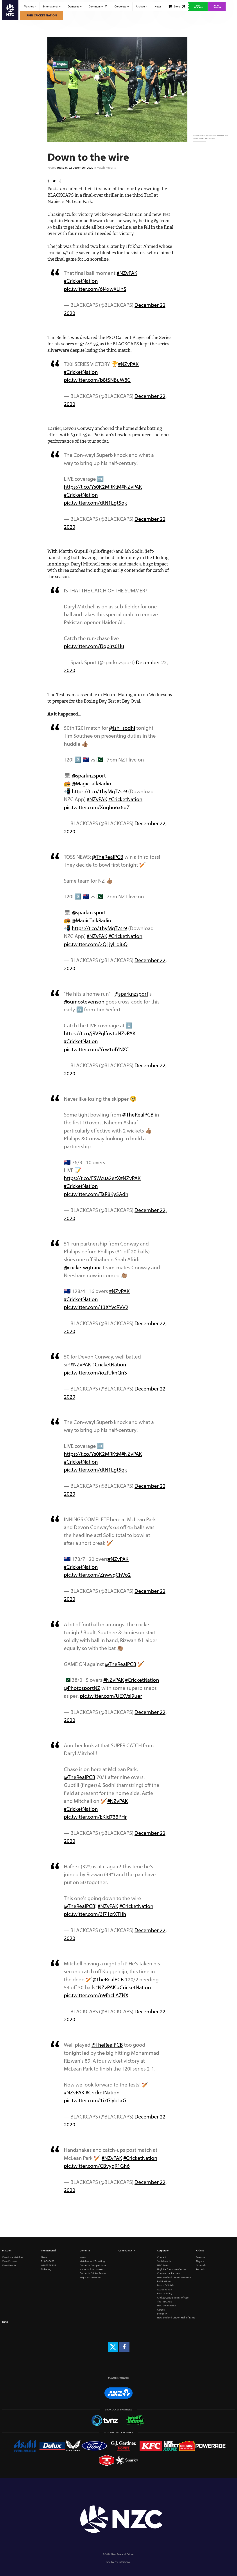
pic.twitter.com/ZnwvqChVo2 (97, 1574)
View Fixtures (9, 2261)
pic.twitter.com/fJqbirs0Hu (94, 646)
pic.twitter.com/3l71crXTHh (95, 1913)
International (52, 6)
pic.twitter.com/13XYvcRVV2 (96, 1307)
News (157, 6)
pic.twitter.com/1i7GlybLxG (95, 2100)
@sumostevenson (84, 1001)
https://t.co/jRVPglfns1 (89, 1033)
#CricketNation (81, 280)
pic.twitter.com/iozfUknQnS (95, 1372)
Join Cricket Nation (42, 15)
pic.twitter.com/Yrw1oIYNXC (96, 1049)
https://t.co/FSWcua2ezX (92, 1178)
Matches (30, 6)
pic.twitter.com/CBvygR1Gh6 (97, 2165)
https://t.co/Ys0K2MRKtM (92, 486)
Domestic (75, 6)
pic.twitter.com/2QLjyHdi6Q (95, 944)
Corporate (122, 6)
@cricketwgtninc (83, 1267)
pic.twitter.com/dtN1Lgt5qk (95, 502)
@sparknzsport (89, 775)
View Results (9, 2265)
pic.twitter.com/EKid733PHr (95, 1816)
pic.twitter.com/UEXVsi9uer (111, 1695)
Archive (141, 6)
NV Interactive (123, 2562)
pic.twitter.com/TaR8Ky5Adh (96, 1194)
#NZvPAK (127, 272)
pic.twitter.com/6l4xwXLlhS (95, 288)
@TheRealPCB (107, 856)
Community (98, 6)
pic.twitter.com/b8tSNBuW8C (97, 379)
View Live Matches (12, 2257)
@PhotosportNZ (82, 1687)
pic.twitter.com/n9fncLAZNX (96, 1995)
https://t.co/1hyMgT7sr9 (99, 791)
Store (176, 6)
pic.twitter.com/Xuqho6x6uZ (97, 807)
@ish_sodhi (122, 727)
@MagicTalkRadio (91, 783)
